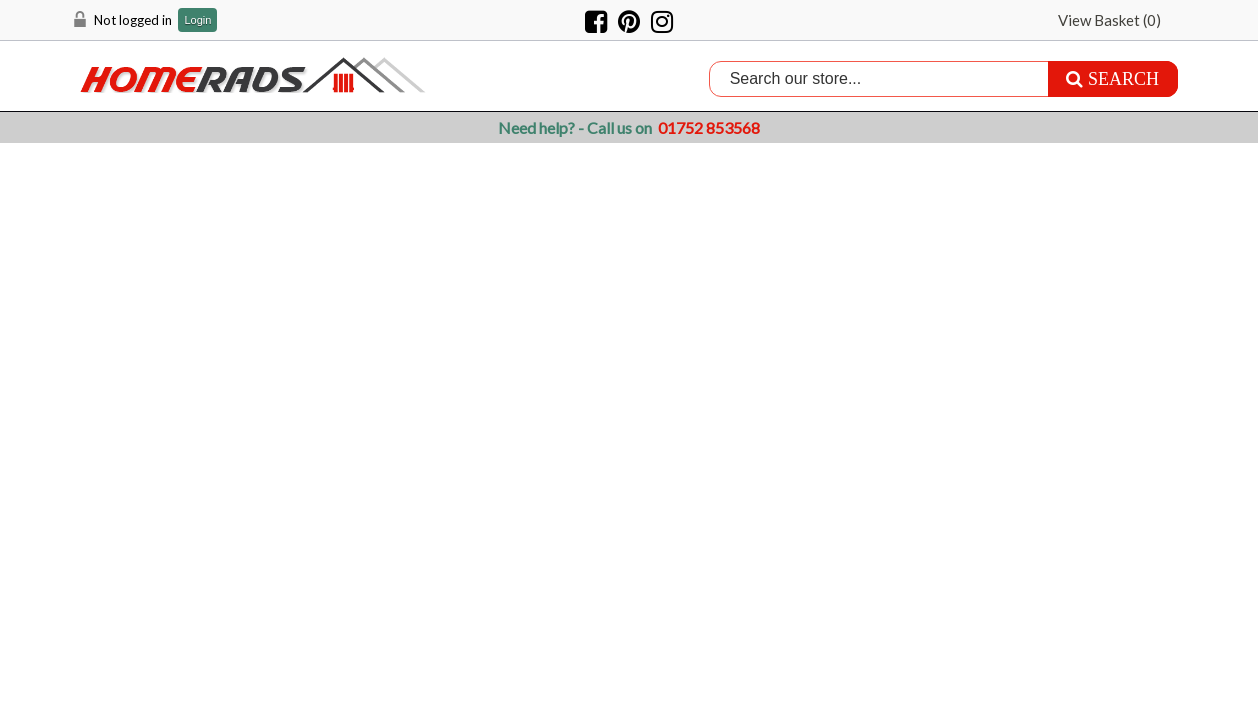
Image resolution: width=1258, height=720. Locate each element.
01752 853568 (709, 127)
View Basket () (1109, 20)
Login (197, 20)
